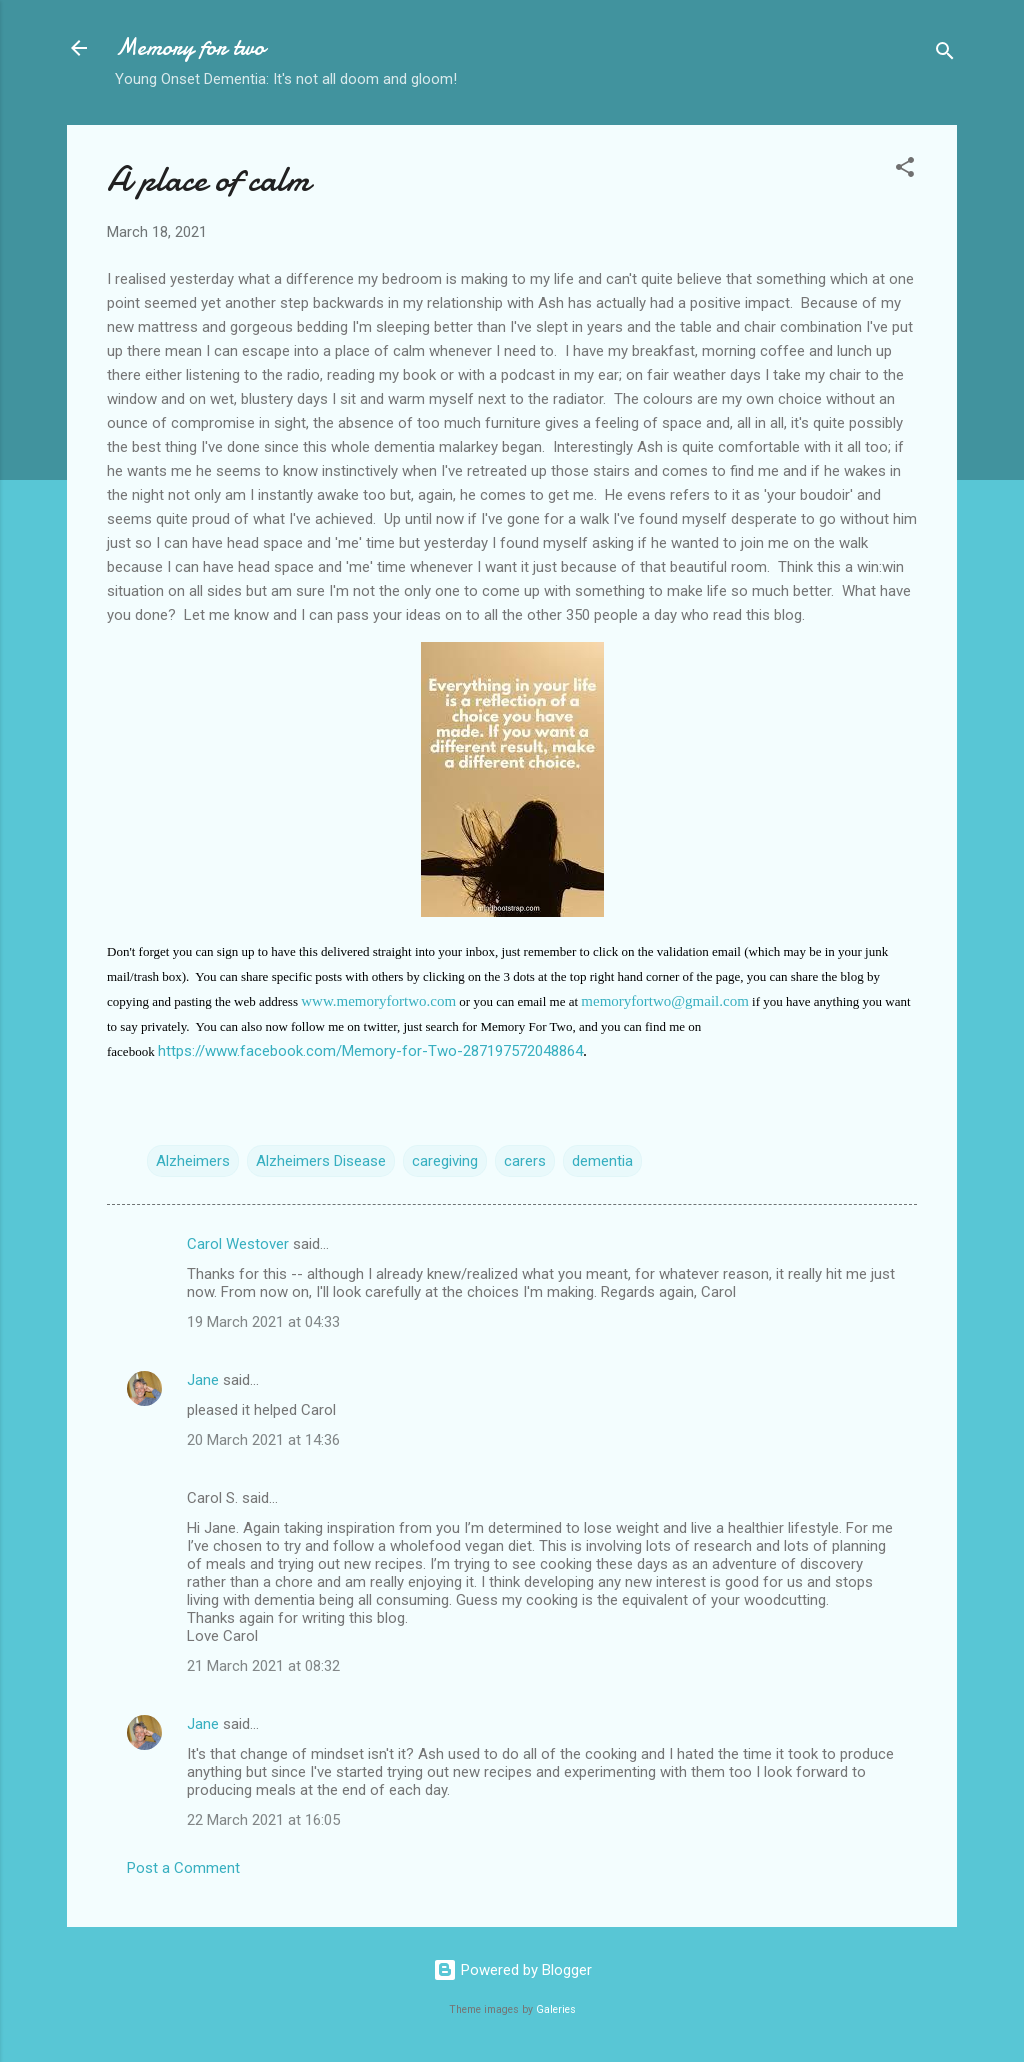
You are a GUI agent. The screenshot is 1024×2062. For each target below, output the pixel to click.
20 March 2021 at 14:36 (263, 1440)
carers (525, 1161)
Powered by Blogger (512, 1970)
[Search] (945, 54)
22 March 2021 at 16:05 (263, 1820)
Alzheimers (193, 1161)
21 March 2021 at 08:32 (263, 1666)
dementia (602, 1161)
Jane (203, 1380)
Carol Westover (238, 1244)
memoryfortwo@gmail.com (665, 1001)
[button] (905, 170)
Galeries (556, 2009)
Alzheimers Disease (321, 1161)
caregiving (445, 1161)
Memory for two (190, 47)
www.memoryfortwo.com (378, 1001)
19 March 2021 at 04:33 (263, 1322)
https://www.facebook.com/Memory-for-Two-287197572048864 (370, 1051)
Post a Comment (183, 1868)
